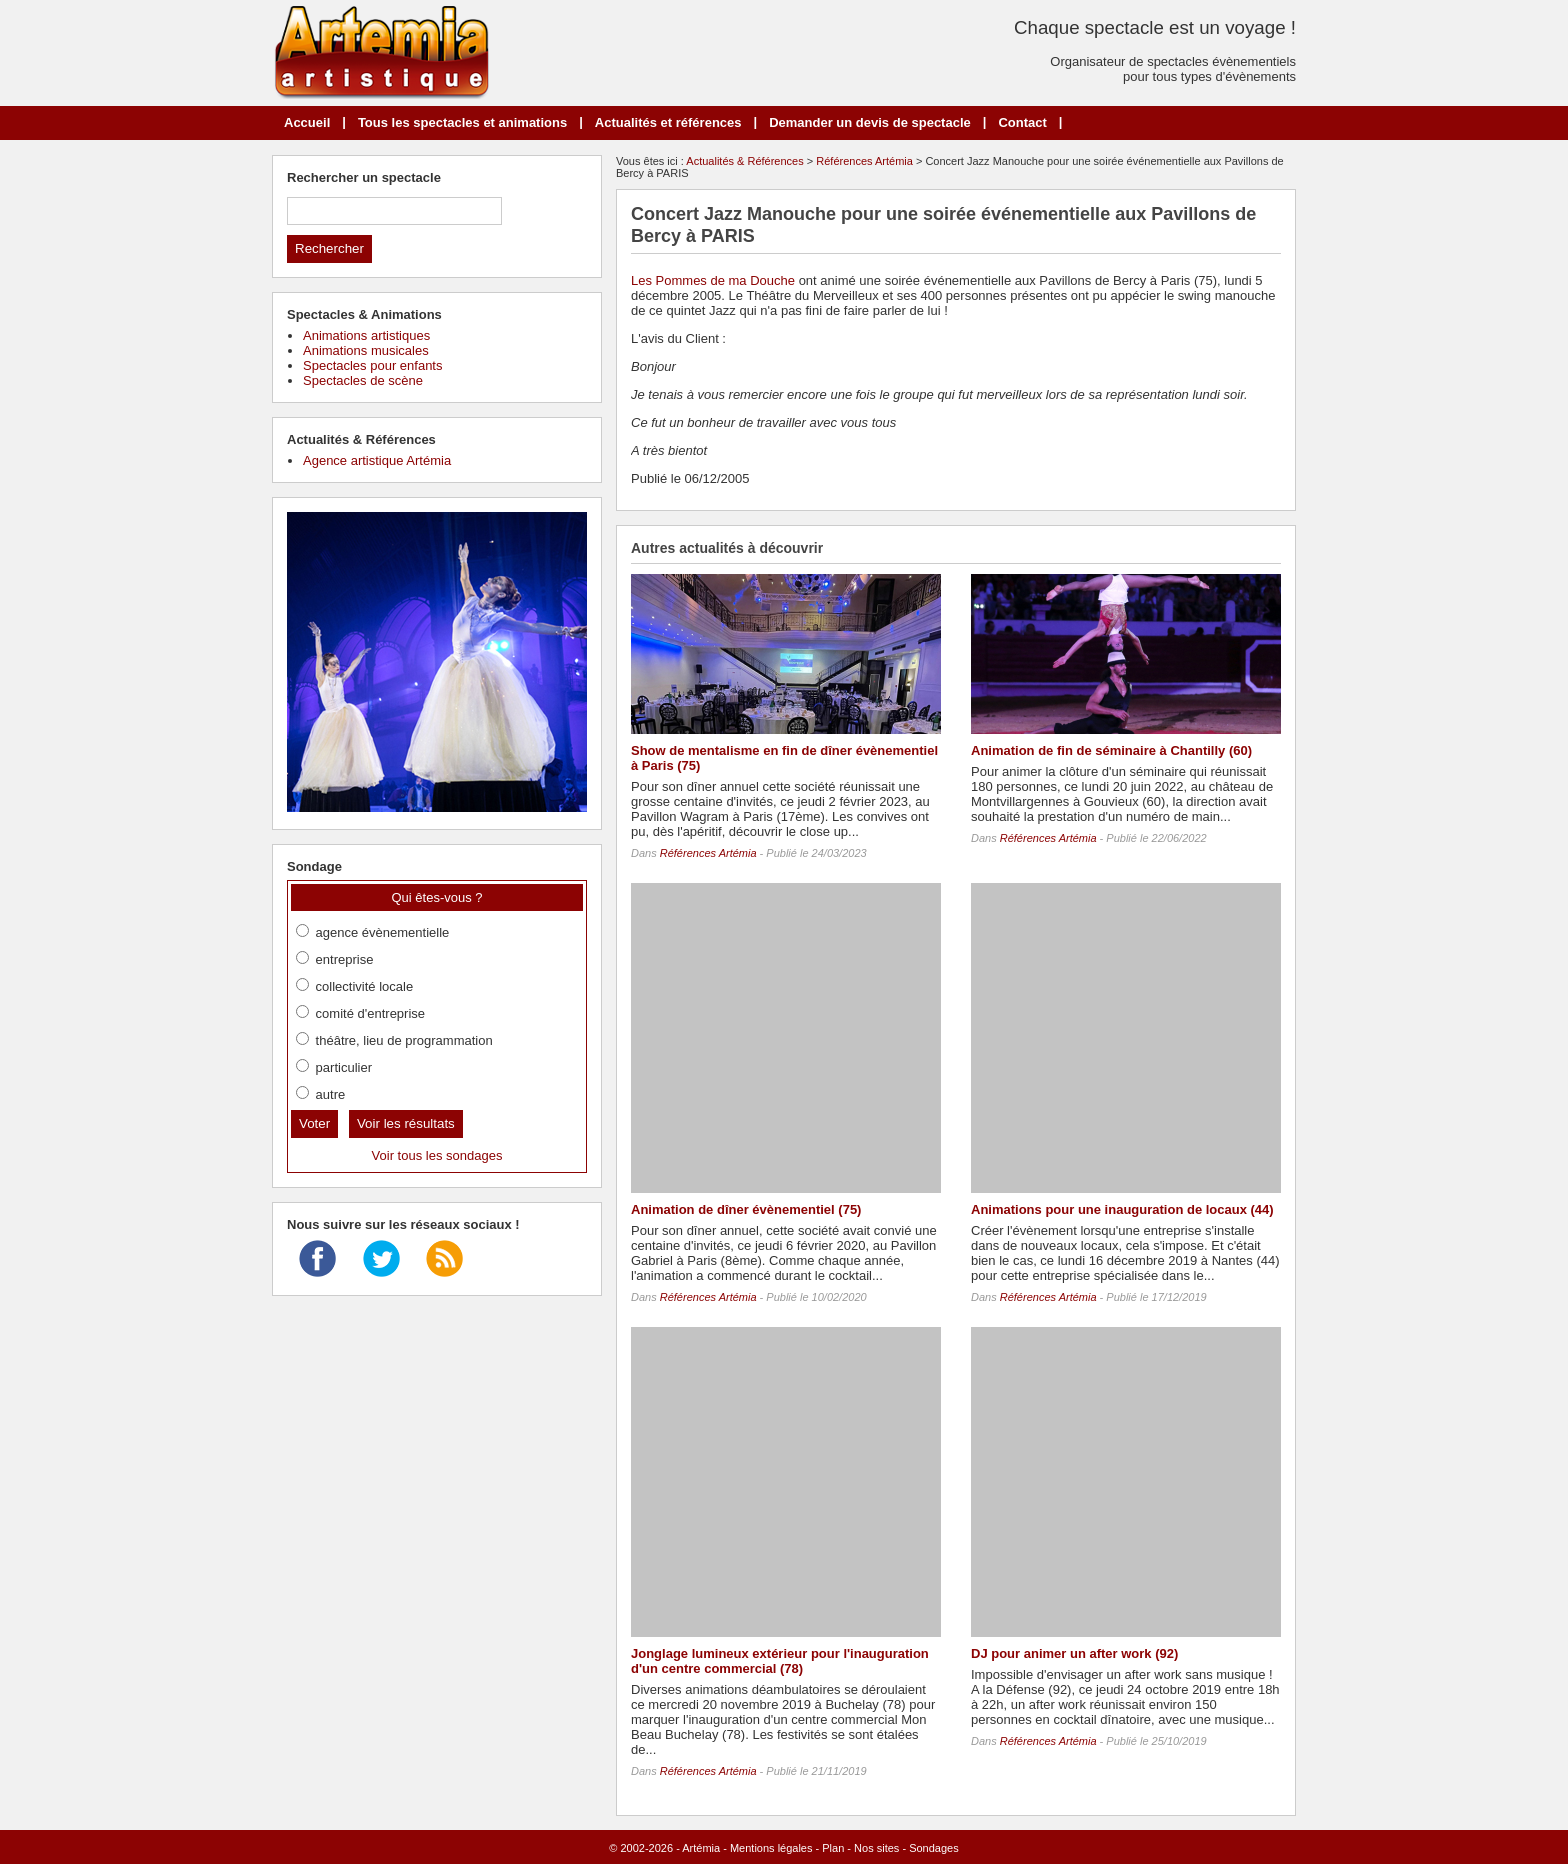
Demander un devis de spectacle (870, 122)
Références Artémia (864, 161)
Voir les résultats (406, 1123)
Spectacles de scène (363, 380)
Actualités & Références (744, 161)
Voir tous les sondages (437, 1155)
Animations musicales (366, 350)
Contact (1022, 122)
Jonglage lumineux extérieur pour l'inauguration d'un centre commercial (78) (780, 1661)
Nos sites (876, 1848)
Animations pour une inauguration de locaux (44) (1122, 1209)
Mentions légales (771, 1848)
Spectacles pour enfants (372, 365)
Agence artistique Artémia (377, 460)
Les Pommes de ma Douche (713, 280)
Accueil (307, 122)
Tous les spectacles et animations (462, 122)
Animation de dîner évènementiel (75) (746, 1209)
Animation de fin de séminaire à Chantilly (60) (1111, 750)
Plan (833, 1848)
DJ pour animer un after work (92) (1074, 1653)
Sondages (934, 1848)
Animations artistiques (366, 335)
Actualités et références (668, 122)
